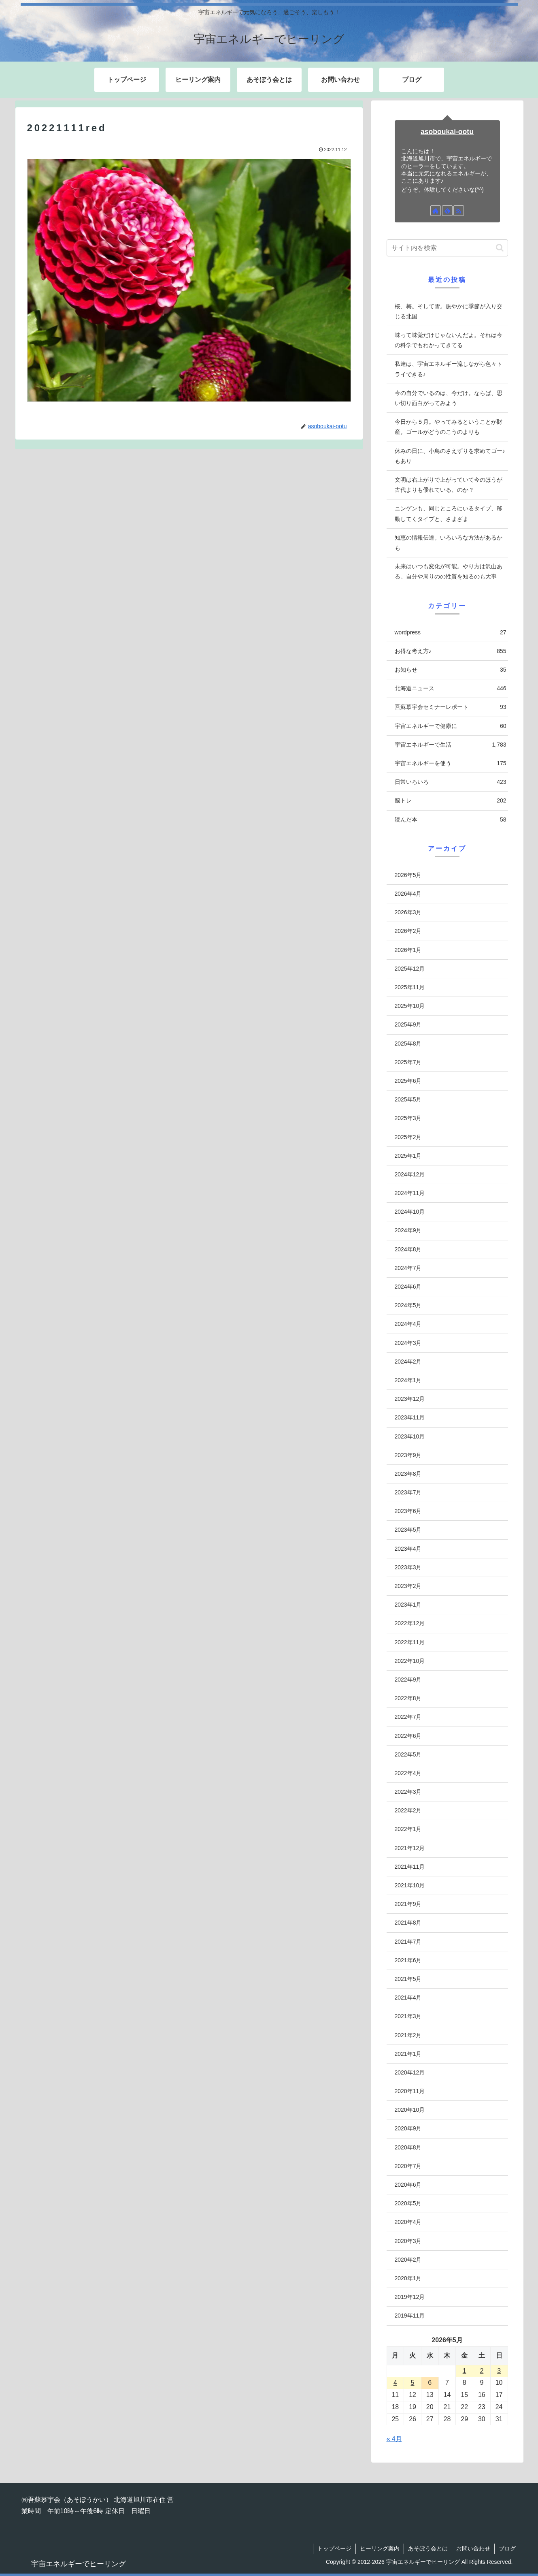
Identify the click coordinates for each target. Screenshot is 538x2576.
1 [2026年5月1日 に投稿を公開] (464, 2370)
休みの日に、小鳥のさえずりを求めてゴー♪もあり (450, 456)
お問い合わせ (473, 2548)
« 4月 (394, 2438)
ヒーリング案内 (380, 2548)
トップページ (334, 2548)
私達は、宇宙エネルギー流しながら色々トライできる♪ (448, 369)
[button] (500, 247)
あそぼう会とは (428, 2548)
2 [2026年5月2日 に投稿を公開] (481, 2370)
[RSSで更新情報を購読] (458, 210)
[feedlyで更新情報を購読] (447, 210)
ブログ (507, 2548)
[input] (447, 247)
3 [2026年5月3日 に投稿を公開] (499, 2370)
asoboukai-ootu (447, 132)
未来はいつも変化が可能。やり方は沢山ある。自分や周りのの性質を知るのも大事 (448, 571)
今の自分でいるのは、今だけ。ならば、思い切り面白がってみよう (448, 398)
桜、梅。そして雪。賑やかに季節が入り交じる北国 (448, 311)
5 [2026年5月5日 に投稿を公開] (413, 2382)
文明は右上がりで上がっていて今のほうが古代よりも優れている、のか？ (448, 484)
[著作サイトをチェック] (435, 210)
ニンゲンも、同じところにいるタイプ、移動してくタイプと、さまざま (448, 513)
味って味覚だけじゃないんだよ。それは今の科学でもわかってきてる (448, 340)
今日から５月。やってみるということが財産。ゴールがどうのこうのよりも (448, 426)
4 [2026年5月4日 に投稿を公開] (395, 2382)
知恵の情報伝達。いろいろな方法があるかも (448, 542)
